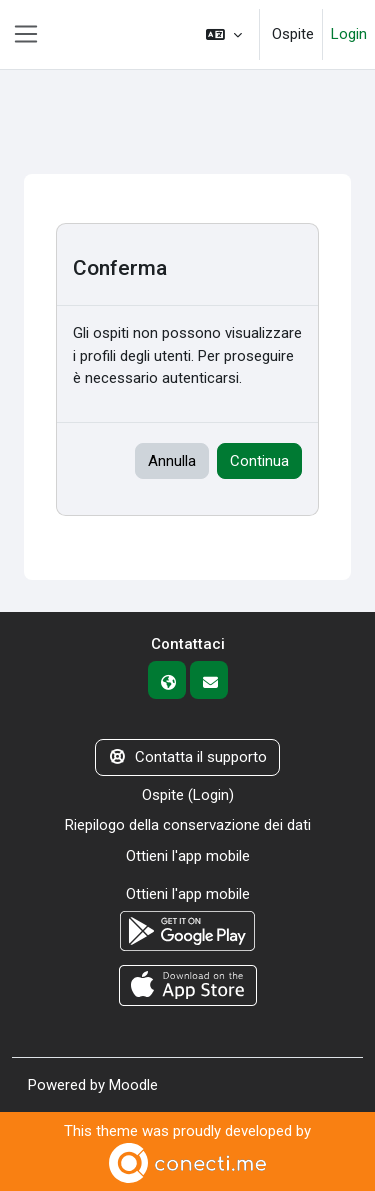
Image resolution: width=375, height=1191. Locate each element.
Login (349, 34)
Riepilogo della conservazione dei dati (188, 825)
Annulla (172, 461)
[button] (224, 34)
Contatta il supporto (187, 757)
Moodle (133, 1085)
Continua (259, 461)
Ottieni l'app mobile (188, 856)
